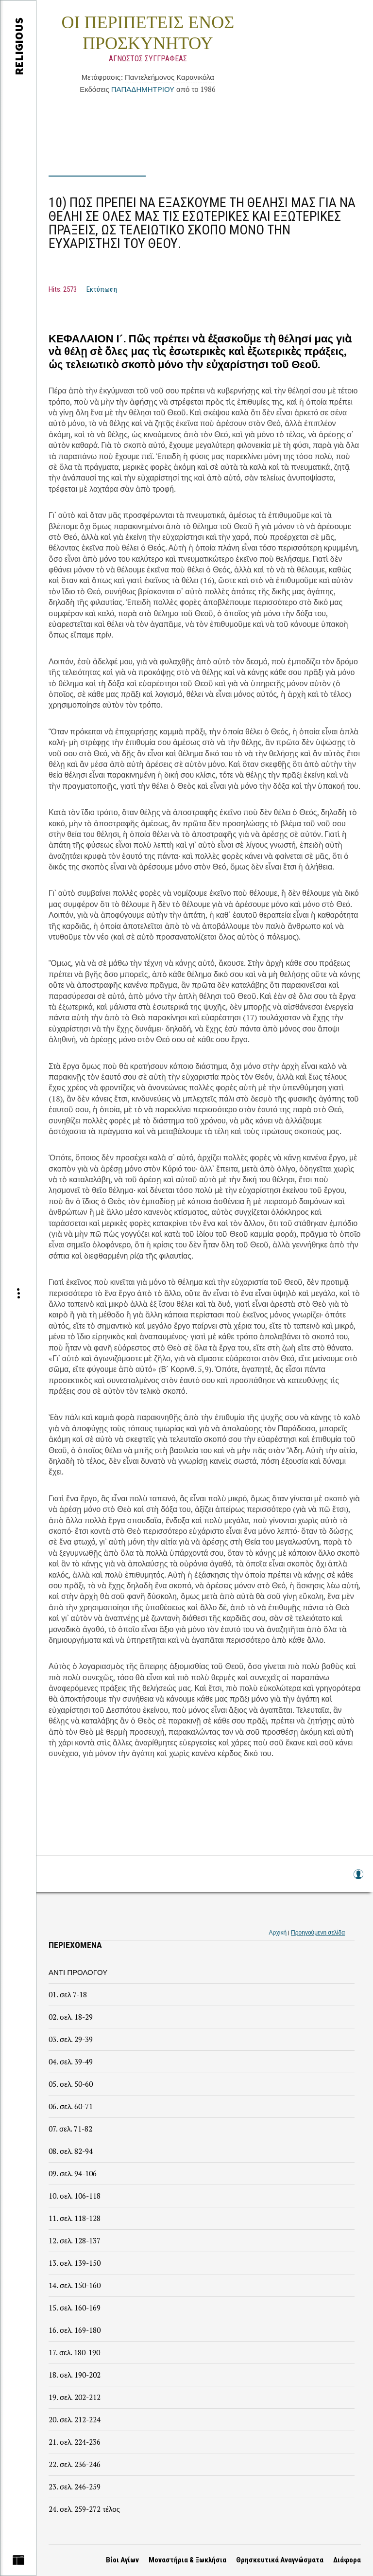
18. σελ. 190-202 (75, 2375)
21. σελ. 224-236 (75, 2442)
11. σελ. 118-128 (75, 2218)
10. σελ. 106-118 (75, 2196)
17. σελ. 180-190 (74, 2352)
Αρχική (278, 1932)
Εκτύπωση (101, 289)
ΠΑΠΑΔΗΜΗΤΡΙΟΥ (142, 89)
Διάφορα (347, 2560)
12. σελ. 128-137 (75, 2240)
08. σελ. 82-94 (71, 2151)
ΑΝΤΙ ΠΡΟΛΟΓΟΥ (78, 1972)
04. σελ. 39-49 (71, 2061)
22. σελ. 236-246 (75, 2464)
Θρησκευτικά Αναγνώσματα (279, 2560)
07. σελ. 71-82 (70, 2128)
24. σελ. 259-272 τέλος (84, 2509)
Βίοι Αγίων (122, 2560)
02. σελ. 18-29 (71, 2017)
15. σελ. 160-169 (75, 2307)
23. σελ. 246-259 (75, 2486)
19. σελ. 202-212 (75, 2397)
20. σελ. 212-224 (75, 2419)
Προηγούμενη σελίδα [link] (318, 1932)
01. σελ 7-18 (68, 1994)
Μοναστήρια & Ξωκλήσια (187, 2560)
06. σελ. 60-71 (71, 2106)
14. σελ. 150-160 (75, 2285)
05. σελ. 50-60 (71, 2084)
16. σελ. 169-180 (75, 2330)
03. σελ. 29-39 (71, 2039)
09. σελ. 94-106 (73, 2173)
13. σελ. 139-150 (75, 2263)
